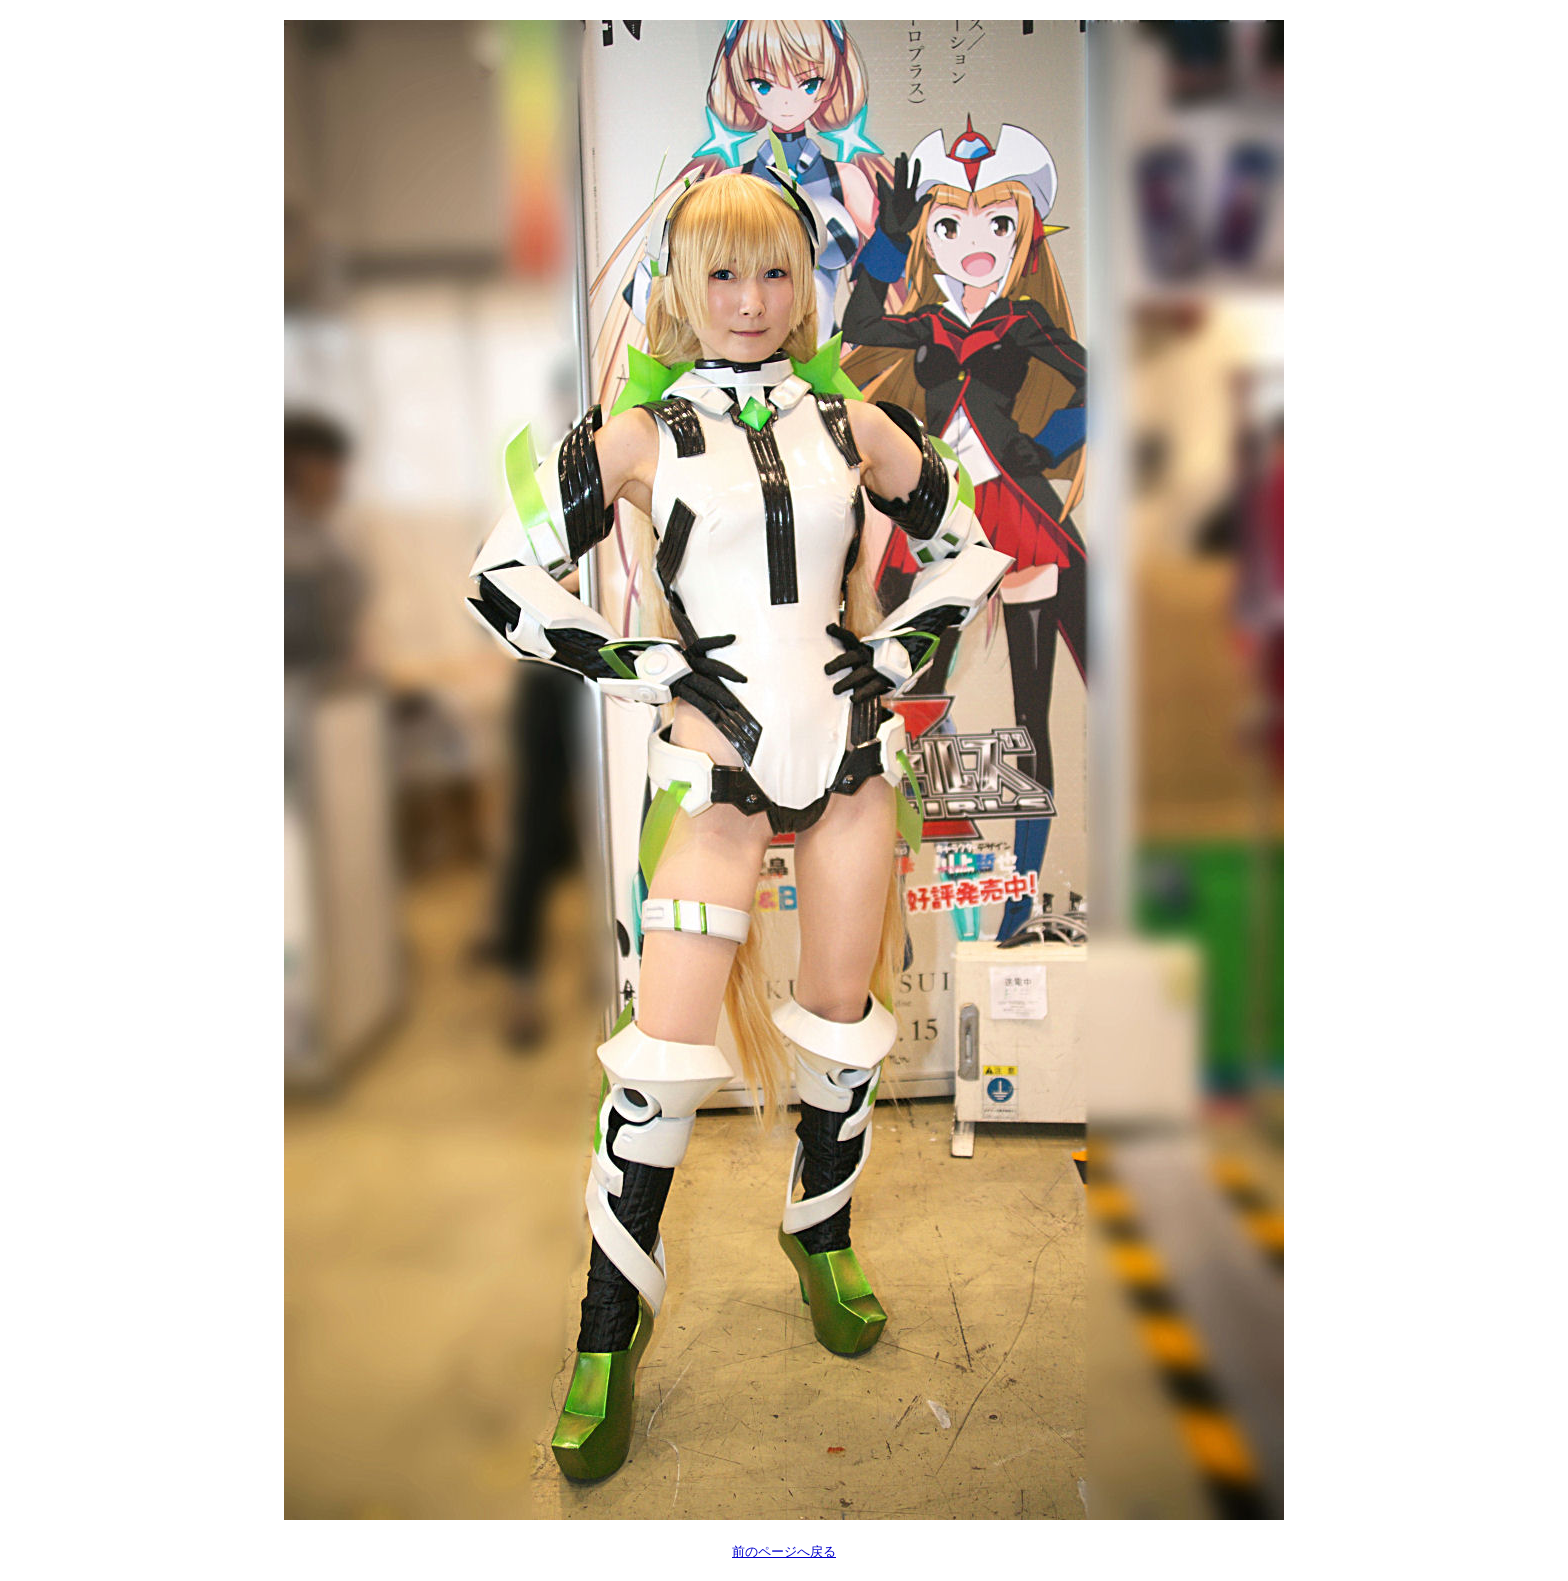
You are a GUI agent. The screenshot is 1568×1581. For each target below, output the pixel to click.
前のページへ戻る (784, 1551)
